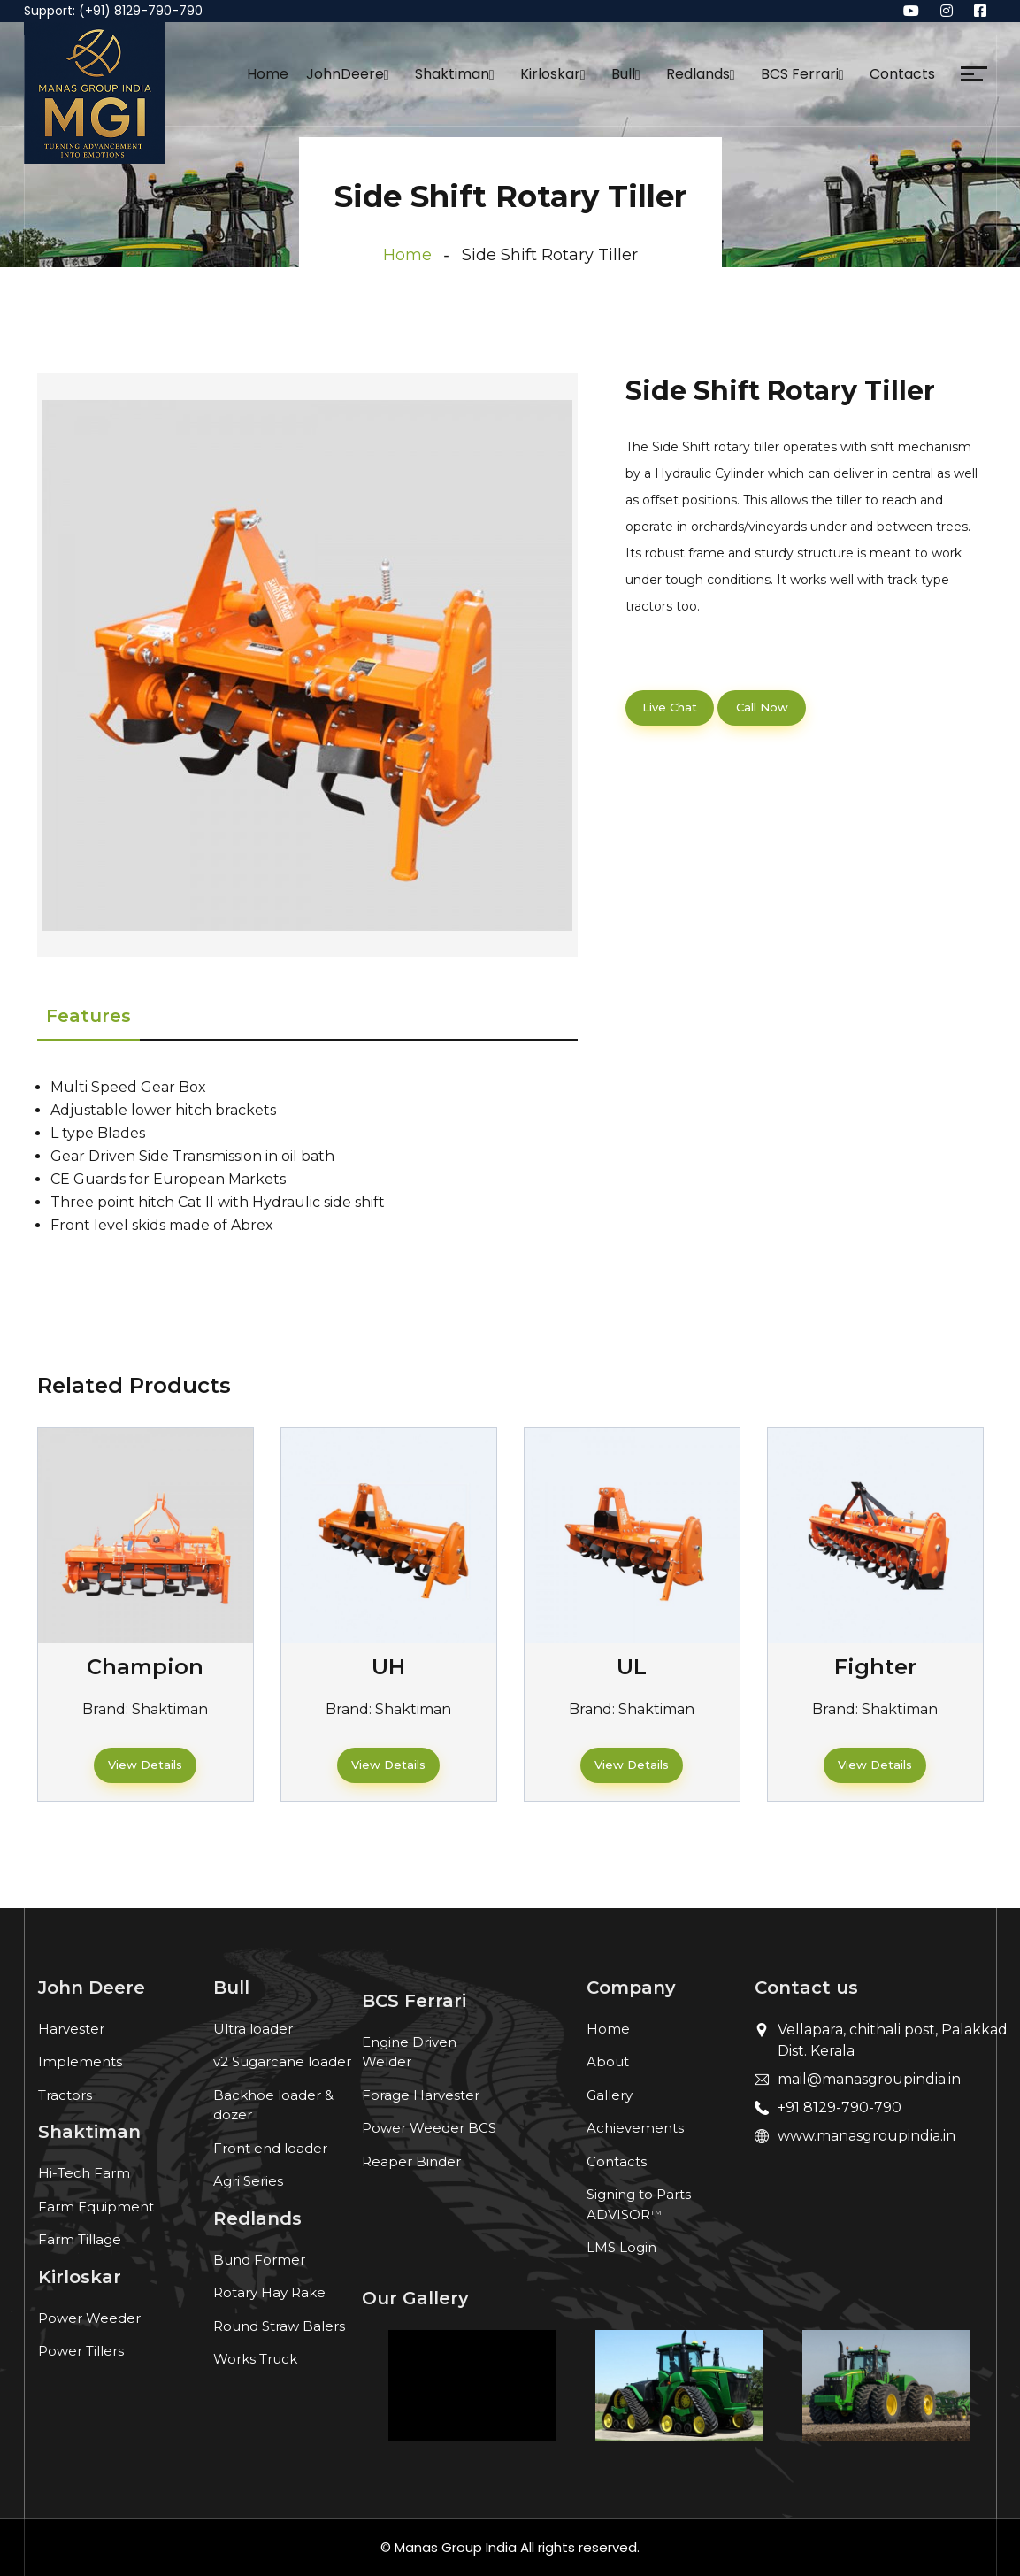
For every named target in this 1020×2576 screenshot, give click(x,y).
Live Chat (669, 707)
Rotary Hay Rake (269, 2292)
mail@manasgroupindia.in (869, 2079)
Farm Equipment (96, 2206)
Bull (623, 74)
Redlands (698, 74)
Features (88, 1016)
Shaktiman (452, 74)
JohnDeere (345, 74)
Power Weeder (89, 2318)
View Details (145, 1764)
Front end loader (270, 2148)
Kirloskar (550, 74)
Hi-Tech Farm (84, 2173)
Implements (80, 2061)
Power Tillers (81, 2350)
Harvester (71, 2028)
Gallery (610, 2095)
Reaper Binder (411, 2161)
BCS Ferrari (800, 74)
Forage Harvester (420, 2095)
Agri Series (248, 2180)
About (608, 2061)
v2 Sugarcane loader (282, 2061)
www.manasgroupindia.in (866, 2135)
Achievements (635, 2127)
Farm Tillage (79, 2239)
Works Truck (255, 2358)
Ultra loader (253, 2028)
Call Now (762, 707)
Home (267, 74)
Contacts (902, 74)
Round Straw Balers (279, 2326)
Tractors (65, 2095)
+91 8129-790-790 (839, 2107)
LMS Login (621, 2247)
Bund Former (259, 2259)
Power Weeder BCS (429, 2127)
